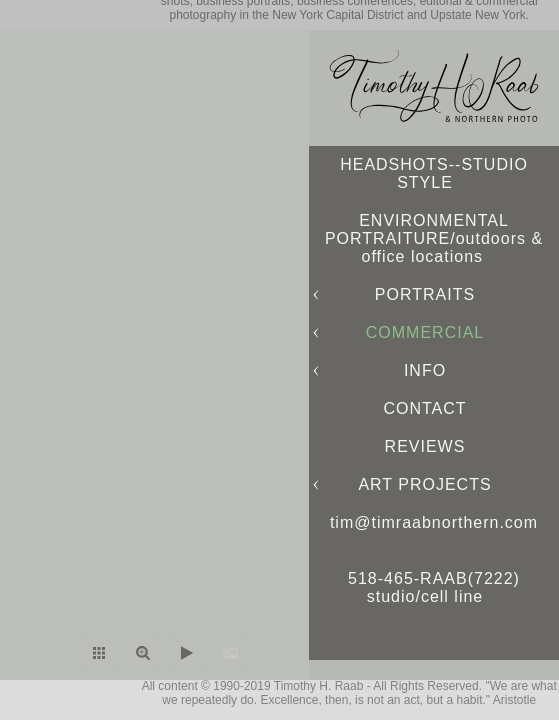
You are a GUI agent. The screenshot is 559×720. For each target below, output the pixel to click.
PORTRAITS (425, 294)
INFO (425, 370)
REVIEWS (425, 446)
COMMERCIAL (425, 332)
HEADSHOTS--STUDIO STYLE (434, 173)
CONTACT (424, 408)
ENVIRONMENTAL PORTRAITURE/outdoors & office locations (434, 238)
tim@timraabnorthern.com (434, 522)
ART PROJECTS (424, 484)
